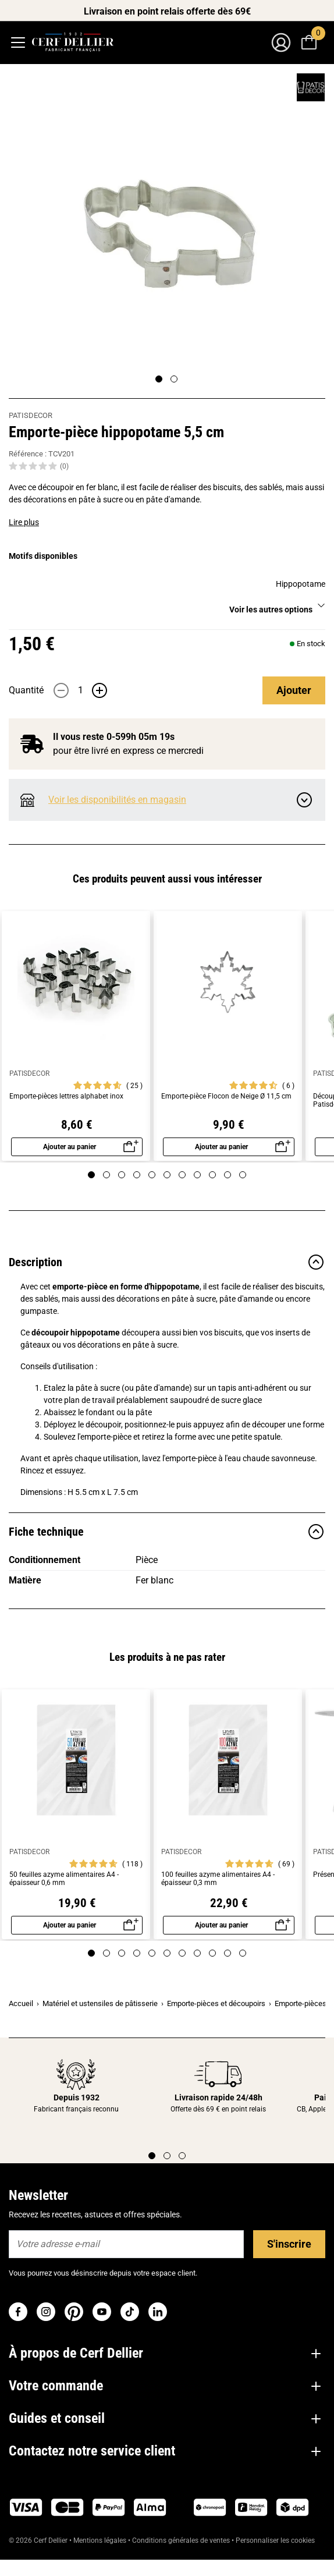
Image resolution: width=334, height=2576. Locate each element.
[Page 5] (151, 1174)
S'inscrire (289, 2244)
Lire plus (24, 522)
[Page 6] (167, 1174)
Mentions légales (99, 2540)
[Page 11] (242, 1174)
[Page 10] (227, 1174)
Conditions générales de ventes (181, 2540)
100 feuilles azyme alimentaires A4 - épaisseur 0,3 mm (218, 1878)
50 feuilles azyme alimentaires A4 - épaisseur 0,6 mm (64, 1878)
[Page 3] (121, 1174)
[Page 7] (182, 1174)
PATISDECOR (30, 415)
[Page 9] (212, 1174)
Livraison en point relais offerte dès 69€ (167, 11)
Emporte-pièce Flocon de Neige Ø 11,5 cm (226, 1096)
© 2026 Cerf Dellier (39, 2540)
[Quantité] (80, 690)
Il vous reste (107, 736)
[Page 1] (158, 378)
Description (167, 1262)
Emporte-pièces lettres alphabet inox (66, 1096)
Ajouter (293, 690)
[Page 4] (136, 1174)
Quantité (26, 690)
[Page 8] (197, 1174)
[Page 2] (173, 378)
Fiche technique (167, 1531)
